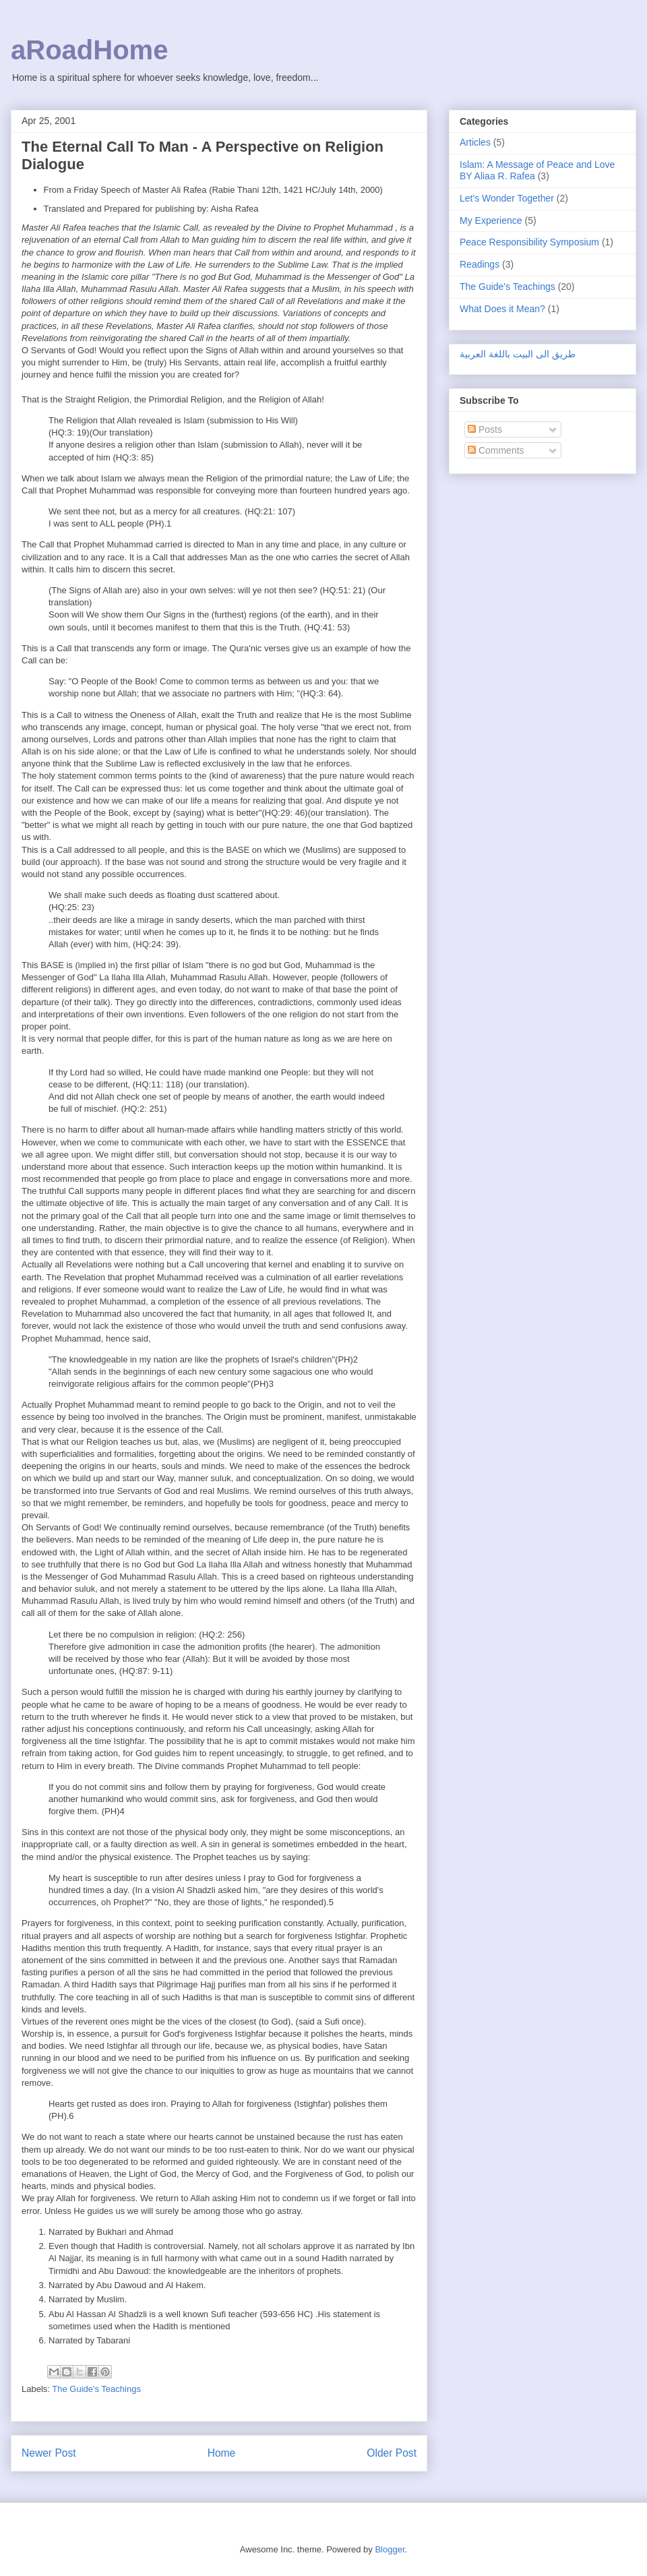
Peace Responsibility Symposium (529, 242)
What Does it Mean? (502, 308)
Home (222, 2453)
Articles (475, 142)
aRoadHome (89, 50)
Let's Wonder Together (507, 198)
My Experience (491, 220)
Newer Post (49, 2453)
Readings (479, 264)
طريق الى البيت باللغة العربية (518, 354)
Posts (485, 429)
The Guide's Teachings (96, 2389)
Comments (496, 450)
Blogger (389, 2549)
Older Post (392, 2453)
